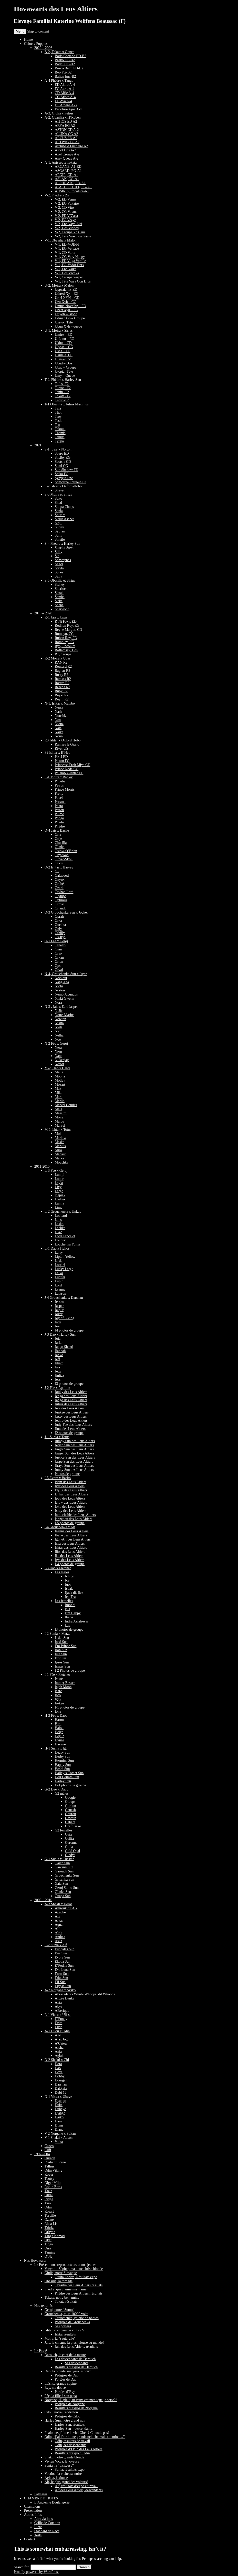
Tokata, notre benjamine (62, 2297)
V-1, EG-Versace (67, 248)
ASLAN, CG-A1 (67, 179)
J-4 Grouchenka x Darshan (64, 1298)
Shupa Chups (64, 507)
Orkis (59, 863)
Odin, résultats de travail (72, 2441)
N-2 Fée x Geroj (56, 1043)
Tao (57, 425)
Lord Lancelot (65, 1236)
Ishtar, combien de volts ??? (65, 2330)
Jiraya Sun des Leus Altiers (74, 1466)
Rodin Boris (53, 2187)
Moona (60, 1076)
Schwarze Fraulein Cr (70, 482)
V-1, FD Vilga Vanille (70, 261)
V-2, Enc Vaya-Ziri (68, 224)
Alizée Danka (65, 1998)
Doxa (59, 2072)
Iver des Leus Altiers (70, 1486)
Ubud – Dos (63, 363)
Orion (59, 962)
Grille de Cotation (47, 2523)
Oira (48, 2248)
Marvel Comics (66, 1105)
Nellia (59, 1035)
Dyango (60, 2101)
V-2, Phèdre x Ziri (57, 195)
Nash (58, 712)
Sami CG (61, 466)
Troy (58, 416)
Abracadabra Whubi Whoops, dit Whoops (85, 1994)
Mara (59, 1097)
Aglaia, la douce (56, 2478)
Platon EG (62, 761)
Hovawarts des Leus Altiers (56, 9)
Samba (60, 597)
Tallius (49, 2166)
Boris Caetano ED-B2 (70, 56)
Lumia (59, 1203)
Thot (58, 412)
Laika (59, 1273)
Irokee (59, 1703)
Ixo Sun (60, 1658)
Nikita (59, 1023)
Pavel (59, 798)
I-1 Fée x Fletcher (57, 1675)
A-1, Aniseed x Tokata (61, 162)
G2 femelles (63, 1830)
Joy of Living (64, 1318)
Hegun (59, 1736)
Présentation (33, 2510)
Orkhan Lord (64, 892)
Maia (58, 1109)
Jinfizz (59, 1375)
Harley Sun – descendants (73, 2429)
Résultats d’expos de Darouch (76, 2367)
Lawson (60, 1293)
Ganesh (70, 1810)
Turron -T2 (63, 388)
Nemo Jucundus (66, 994)
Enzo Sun (62, 1974)
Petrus (59, 785)
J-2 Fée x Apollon (57, 1388)
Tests (38, 2535)
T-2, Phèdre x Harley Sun (63, 380)
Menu (20, 31)
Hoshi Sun (62, 1769)
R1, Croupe (63, 654)
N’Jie (59, 1011)
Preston (60, 802)
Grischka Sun (64, 1879)
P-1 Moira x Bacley (59, 777)
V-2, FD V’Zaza (66, 216)
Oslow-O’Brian (66, 851)
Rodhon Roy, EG (67, 625)
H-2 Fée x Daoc (56, 1716)
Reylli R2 (62, 699)
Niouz (59, 724)
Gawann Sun (64, 1867)
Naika (59, 732)
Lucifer (60, 1277)
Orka (58, 921)
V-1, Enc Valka (65, 269)
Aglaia (59, 2056)
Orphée (60, 884)
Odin (48, 2207)
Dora (58, 2064)
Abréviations (43, 2519)
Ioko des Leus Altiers (70, 1507)
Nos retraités (43, 2306)
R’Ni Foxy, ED (66, 621)
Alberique (62, 2011)
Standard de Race (46, 2531)
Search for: (22, 2567)
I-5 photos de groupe (70, 1523)
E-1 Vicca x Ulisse (58, 2015)
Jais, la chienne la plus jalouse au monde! (74, 2342)
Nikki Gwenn (64, 998)
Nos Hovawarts (35, 2261)
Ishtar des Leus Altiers (71, 1547)
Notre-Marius (64, 1015)
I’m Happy (73, 1613)
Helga (59, 1732)
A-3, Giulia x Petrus (59, 113)
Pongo (59, 818)
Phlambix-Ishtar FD (69, 773)
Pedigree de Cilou (67, 2416)
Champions (32, 2506)
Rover (49, 2174)
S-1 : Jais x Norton (58, 449)
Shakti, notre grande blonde (64, 2457)
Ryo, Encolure (65, 646)
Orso (58, 953)
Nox (58, 720)
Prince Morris (65, 789)
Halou (59, 1728)
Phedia (60, 822)
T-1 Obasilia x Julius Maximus (67, 404)
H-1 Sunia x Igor (57, 1748)
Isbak (69, 1588)
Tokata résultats (66, 2301)
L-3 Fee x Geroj (56, 1170)
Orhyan (50, 2232)
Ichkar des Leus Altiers (71, 1494)
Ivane (59, 1679)
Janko (59, 1355)
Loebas (60, 1199)
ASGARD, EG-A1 (68, 171)
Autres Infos (33, 2515)
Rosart (49, 2211)
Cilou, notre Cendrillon (61, 2412)
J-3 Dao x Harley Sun (60, 1334)
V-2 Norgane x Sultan (60, 2133)
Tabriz (49, 2228)
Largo (59, 1191)
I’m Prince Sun (66, 1646)
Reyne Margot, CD (68, 630)
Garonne (71, 1843)
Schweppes (63, 560)
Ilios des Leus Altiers (70, 1552)
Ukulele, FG (64, 355)
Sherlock (61, 589)
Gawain (70, 1818)
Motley (60, 1080)
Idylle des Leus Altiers (71, 1490)
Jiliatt (59, 1363)
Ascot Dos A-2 (65, 150)
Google (70, 1797)
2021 (38, 445)
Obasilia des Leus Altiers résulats (79, 2285)
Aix (57, 1916)
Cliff (48, 2150)
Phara (59, 806)
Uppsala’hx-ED (66, 289)
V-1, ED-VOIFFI (67, 244)
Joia (58, 1339)
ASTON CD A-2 (67, 130)
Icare (58, 1691)
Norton (60, 990)
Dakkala (61, 2088)
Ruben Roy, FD (66, 638)
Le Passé (40, 2351)
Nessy (59, 707)
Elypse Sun (63, 1986)
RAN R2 (61, 662)
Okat (48, 2240)
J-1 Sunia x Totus (57, 1437)
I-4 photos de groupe (70, 1564)
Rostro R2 (62, 683)
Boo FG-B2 (63, 72)
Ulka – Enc (63, 359)
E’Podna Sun (64, 1965)
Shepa (59, 605)
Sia (57, 556)
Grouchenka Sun (67, 1875)
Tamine (50, 2252)
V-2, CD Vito (64, 208)
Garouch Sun (64, 1871)
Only (58, 929)
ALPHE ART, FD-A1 (70, 183)
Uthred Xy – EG (66, 294)
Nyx (58, 1031)
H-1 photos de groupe (70, 1785)
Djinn (59, 2125)
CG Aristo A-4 (65, 97)
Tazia (48, 2191)
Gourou (70, 1814)
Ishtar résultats (65, 2334)
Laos (58, 1220)
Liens (38, 2527)
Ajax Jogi (62, 2039)
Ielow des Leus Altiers (71, 1502)
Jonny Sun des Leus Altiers (74, 1470)
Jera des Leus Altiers (70, 1408)
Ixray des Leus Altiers (70, 1511)
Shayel (60, 490)
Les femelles (64, 1601)
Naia (58, 728)
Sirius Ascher (64, 519)
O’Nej (49, 2256)
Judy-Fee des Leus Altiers (73, 1425)
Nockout (61, 978)
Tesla (58, 421)
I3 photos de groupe (69, 1629)
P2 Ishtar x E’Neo (57, 753)
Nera (58, 1048)
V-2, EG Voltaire (67, 203)
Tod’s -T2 (62, 384)
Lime (59, 1207)
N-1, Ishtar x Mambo (60, 703)
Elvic (59, 2027)
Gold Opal (72, 1851)
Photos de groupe (67, 1474)
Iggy (58, 1699)
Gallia (69, 1838)
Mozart (60, 1084)
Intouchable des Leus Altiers (75, 1515)
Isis (67, 1609)
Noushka (61, 716)
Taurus (60, 437)
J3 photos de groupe (69, 1384)
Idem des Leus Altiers (70, 1482)
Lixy (58, 1187)
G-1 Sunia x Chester (59, 1859)
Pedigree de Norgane (70, 2404)
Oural (49, 2195)
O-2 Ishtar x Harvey (59, 867)
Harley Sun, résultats (70, 2424)
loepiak (60, 1195)
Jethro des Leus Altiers (71, 1420)
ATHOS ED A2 (66, 121)
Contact (29, 2539)
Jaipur (59, 1310)
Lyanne (60, 1289)
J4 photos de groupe (69, 1330)
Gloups (70, 1802)
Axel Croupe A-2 (67, 154)
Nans (58, 1056)
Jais (57, 1367)
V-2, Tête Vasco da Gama (73, 236)
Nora (58, 1002)
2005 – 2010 (43, 1900)
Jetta (58, 1371)
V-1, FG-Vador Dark (69, 265)
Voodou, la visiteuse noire (63, 2474)
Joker (59, 1314)
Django (60, 2113)
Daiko (59, 2117)
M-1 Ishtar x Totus (58, 1130)
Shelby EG (62, 457)
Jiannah (60, 1351)
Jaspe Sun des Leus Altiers (74, 1461)
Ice (67, 1580)
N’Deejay (62, 1060)
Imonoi (70, 1605)
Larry (59, 1252)
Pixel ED (61, 757)
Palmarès (40, 2494)
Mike (59, 1093)
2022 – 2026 (43, 48)
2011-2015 (42, 1166)
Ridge (49, 2199)
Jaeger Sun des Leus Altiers (75, 1453)
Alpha (59, 2047)
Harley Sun (63, 1781)
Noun (59, 736)
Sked (58, 503)
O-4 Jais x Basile (57, 830)
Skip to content (38, 31)
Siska (59, 601)
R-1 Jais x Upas (56, 617)
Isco (58, 1695)
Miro (58, 1150)
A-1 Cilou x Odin (57, 2031)
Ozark (59, 888)
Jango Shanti (64, 1347)
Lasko (59, 1224)
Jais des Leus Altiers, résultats (76, 2347)
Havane (60, 1744)
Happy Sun (63, 1765)
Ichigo (69, 1576)
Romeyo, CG (64, 634)
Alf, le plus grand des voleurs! (66, 2482)
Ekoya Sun (62, 1961)
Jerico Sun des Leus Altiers (74, 1445)
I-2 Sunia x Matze (57, 1634)
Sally (58, 576)
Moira (59, 1117)
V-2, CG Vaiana (66, 212)
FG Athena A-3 (66, 105)
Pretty (59, 793)
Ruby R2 (61, 691)
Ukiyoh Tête (64, 322)
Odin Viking (53, 2170)
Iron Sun (61, 1650)
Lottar (59, 1179)
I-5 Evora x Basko (58, 1478)
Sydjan (60, 531)
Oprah (59, 916)
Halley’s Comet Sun (69, 1773)
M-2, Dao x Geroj (57, 1068)
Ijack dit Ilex (74, 1593)
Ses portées (63, 2326)
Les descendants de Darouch (75, 2359)
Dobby (60, 2076)
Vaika (59, 2142)
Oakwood (62, 875)
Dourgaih (61, 2080)
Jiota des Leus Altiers (70, 1429)
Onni (58, 949)
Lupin (59, 1281)
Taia (58, 408)
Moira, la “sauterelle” (60, 2338)
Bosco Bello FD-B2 (69, 68)
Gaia (68, 1834)
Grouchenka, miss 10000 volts (66, 2314)
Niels (59, 1027)
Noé (58, 1039)
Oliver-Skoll (64, 859)
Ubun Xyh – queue (68, 326)
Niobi (59, 986)
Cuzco (49, 2146)
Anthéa (60, 1937)
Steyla (59, 568)
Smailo (60, 539)
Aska (58, 1941)
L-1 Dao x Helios (57, 1248)
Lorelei (60, 1265)
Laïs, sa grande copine (61, 2383)
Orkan (59, 957)
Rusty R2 (61, 675)
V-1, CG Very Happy (70, 257)
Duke (59, 2105)
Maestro (61, 1113)
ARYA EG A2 (65, 126)
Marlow (60, 1138)
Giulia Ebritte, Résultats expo (76, 2277)
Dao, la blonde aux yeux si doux (68, 2371)
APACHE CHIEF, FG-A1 (73, 187)
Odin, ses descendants (70, 2445)
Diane (59, 2129)
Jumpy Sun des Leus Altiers (75, 1441)
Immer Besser (65, 1683)
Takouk (60, 429)
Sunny (59, 527)
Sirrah (59, 593)
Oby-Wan (62, 855)
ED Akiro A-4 (65, 85)
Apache (60, 1912)
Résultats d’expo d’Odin (72, 2453)
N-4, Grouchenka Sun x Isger (66, 974)
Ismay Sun (62, 1666)
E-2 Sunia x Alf (56, 1945)
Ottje (58, 839)
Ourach (50, 2158)
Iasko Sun (62, 1638)
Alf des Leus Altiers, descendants (79, 2490)
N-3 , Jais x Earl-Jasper (61, 1007)
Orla (58, 834)
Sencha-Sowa (64, 548)
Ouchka (60, 925)
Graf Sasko (73, 1826)
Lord (58, 1285)
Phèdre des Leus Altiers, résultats (78, 2293)
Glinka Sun (63, 1892)
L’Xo (58, 1232)
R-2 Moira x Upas (58, 658)
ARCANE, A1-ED (68, 167)
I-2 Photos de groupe (70, 1670)
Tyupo (59, 441)
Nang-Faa (62, 982)
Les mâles (62, 1572)
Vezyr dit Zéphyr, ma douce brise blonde (74, 2269)
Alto (58, 2035)
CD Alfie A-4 (64, 93)
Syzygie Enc (64, 478)
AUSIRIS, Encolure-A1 (72, 191)
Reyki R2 (61, 695)
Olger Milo (53, 2183)
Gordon (70, 1806)
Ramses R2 (63, 679)
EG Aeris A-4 (64, 89)
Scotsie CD (63, 462)
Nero (58, 1052)
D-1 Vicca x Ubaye (58, 2097)
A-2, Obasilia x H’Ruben (63, 117)
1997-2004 (42, 2154)
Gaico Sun (62, 1863)
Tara (48, 2203)
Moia (59, 1134)
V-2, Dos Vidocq (67, 228)
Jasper (59, 1306)
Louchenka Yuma (67, 1244)
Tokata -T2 (63, 396)
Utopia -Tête (64, 371)
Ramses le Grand (67, 744)
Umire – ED (63, 335)
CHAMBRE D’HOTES (41, 2498)
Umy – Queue (65, 376)
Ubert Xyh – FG (66, 310)
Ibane (69, 1617)
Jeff (57, 1359)
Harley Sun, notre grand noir (65, 2420)
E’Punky (61, 2019)
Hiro (58, 1724)
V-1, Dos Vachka (67, 273)
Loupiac (61, 1240)
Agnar (59, 1924)
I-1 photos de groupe (70, 1707)
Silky (59, 552)
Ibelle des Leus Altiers (71, 1535)
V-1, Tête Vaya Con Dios (73, 281)
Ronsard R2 (63, 666)
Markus (60, 1146)
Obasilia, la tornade (59, 2281)
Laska (59, 1261)
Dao (58, 2068)
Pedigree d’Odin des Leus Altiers (78, 2449)
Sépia (59, 511)
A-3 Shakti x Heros (59, 1904)
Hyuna (59, 1740)
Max (58, 1089)
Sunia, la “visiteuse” (59, 2465)
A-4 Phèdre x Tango (59, 80)
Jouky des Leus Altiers (71, 1392)
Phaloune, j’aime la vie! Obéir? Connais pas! (77, 2433)
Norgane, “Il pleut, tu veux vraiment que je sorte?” (81, 2400)
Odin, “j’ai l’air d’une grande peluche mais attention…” (85, 2437)
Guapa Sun (63, 1896)
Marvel (60, 1125)
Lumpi (59, 1175)
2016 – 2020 (43, 613)
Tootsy (49, 2179)
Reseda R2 (62, 687)
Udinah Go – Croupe (70, 318)
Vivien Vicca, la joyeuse (62, 2461)
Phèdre (60, 826)
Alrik (59, 1933)
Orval (59, 970)
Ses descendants (76, 2363)
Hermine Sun (64, 1761)
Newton (60, 1019)
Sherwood (62, 609)
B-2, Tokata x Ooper (59, 52)
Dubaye (60, 2109)
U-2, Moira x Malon (59, 285)
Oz (57, 871)
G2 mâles (61, 1793)
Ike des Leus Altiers (69, 1556)
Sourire (60, 515)
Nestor (59, 1064)
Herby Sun (62, 1756)
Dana (59, 2121)
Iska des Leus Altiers (70, 1543)
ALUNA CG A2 (66, 134)
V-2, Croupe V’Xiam (70, 232)
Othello (60, 945)
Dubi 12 (61, 2093)
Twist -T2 (62, 400)
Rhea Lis (51, 2224)
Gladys (70, 1855)
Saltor (59, 564)
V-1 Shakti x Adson (59, 2138)
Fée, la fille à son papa (61, 2396)
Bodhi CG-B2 (65, 64)
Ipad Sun (61, 1642)
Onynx (60, 880)
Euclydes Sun (65, 1949)
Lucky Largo (64, 1269)
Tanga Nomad (55, 2236)
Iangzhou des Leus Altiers (73, 1519)
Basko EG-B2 (65, 60)
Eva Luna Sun (65, 1970)
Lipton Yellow (65, 1257)
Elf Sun (60, 1982)
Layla (59, 1183)
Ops (58, 966)
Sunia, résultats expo (70, 2470)
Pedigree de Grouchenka (72, 2322)
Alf (57, 1929)
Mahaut (60, 1154)
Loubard (61, 1216)
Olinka (60, 847)
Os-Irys (60, 937)
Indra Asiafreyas (77, 1621)
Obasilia (61, 843)
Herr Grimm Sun (67, 1777)
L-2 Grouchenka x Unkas (63, 1211)
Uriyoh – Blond (66, 314)
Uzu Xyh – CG (65, 302)
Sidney (60, 585)
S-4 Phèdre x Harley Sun (62, 544)
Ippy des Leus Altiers (70, 1498)
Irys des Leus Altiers (69, 1560)
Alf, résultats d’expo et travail (76, 2486)
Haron (59, 1720)
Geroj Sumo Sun (67, 1888)
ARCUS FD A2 (66, 138)
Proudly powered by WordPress (36, 2572)
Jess (58, 1379)
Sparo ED (62, 453)
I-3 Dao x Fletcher (58, 1568)
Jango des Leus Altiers (71, 1400)
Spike (59, 572)
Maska (59, 1142)
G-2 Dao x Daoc (56, 1789)
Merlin (60, 1101)
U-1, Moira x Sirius (59, 330)
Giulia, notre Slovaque (61, 2273)
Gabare (70, 1822)
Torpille (50, 2215)
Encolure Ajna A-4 (68, 109)
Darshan (61, 2084)
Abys (59, 2006)
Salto (58, 498)
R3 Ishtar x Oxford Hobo (63, 740)
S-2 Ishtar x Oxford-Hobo (63, 486)
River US (61, 748)
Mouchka (61, 1162)
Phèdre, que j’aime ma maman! (67, 2289)
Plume (59, 814)
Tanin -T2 (62, 392)
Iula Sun (61, 1654)
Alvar (59, 1920)
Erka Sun (61, 1978)
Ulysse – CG (64, 347)
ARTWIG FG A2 (67, 142)
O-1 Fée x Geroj (56, 941)
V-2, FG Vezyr (65, 220)
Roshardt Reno (55, 2162)
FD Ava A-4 (63, 101)
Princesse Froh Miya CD (72, 765)
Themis (60, 433)
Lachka (60, 1228)
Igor (68, 1584)
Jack (58, 1322)
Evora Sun (62, 1957)
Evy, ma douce (55, 2388)
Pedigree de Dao (67, 2375)
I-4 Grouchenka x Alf (60, 1527)
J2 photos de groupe (69, 1433)
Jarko (59, 1343)
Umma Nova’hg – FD (70, 306)
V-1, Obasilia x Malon (61, 240)
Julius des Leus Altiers (71, 1404)
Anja (58, 2052)
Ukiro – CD (63, 343)
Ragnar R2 (62, 671)
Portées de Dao (66, 2379)
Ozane (49, 2220)
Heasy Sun (62, 1752)
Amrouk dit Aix (66, 1908)
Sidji (58, 523)
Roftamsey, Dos (66, 650)
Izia (67, 1625)
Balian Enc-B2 (65, 76)
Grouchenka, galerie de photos (77, 2318)
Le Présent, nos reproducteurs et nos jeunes (65, 2265)
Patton (59, 810)
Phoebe (60, 781)
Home (28, 39)
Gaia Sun (61, 1884)
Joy (57, 1326)
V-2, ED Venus (65, 199)
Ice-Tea (70, 1597)
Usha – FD (62, 351)
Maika (59, 1158)
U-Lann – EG (64, 339)
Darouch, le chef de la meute (65, 2355)
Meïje (59, 1072)
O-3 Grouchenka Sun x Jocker (66, 912)
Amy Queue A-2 (67, 158)
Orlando (61, 908)
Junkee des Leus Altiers (72, 1412)
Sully (59, 535)
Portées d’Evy (65, 2392)
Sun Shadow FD (66, 470)
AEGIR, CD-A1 (66, 175)
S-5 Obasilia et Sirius (60, 580)
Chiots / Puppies (36, 44)
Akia (58, 2002)
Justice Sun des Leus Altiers (75, 1457)
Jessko (59, 1302)
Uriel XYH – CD (67, 298)
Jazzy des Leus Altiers (71, 1416)
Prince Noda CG (67, 769)
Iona (58, 1711)
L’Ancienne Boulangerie (52, 2502)
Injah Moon (63, 1687)
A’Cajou (61, 2043)
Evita (59, 2023)
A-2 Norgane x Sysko (60, 1990)
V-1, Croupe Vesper (69, 277)
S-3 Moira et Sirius (58, 494)
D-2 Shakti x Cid (57, 2060)
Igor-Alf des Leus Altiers (73, 1539)
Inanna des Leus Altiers (72, 1531)
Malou (59, 1121)
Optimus (61, 900)
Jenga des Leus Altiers (71, 1396)
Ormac (60, 904)
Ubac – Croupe (66, 367)
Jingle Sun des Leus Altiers (74, 1449)
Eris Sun (61, 1953)
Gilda (69, 1847)
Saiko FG (61, 474)
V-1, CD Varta (65, 253)
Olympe (60, 896)
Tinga (49, 2244)
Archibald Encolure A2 (71, 146)
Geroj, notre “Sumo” (59, 2310)
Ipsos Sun (62, 1662)
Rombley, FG (64, 642)
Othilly (60, 933)
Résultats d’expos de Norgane (76, 2408)
